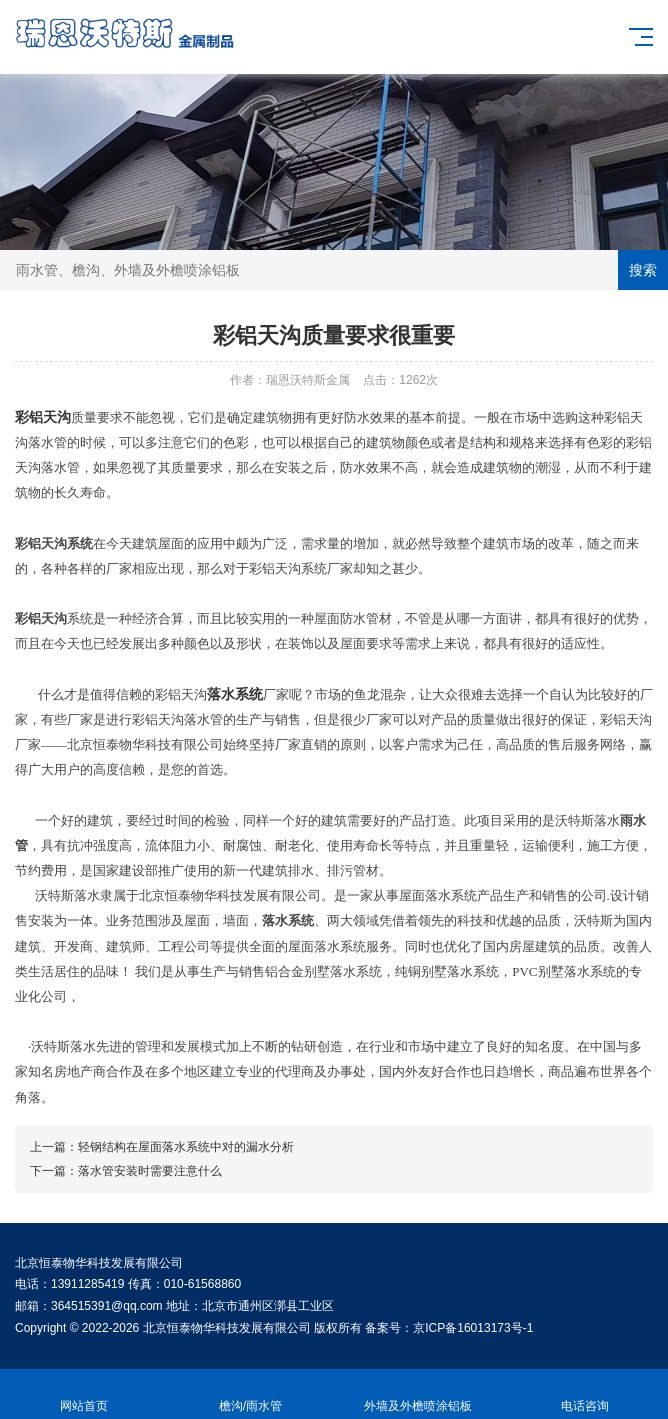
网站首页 (83, 1394)
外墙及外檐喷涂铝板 (417, 1394)
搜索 (643, 270)
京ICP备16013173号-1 (473, 1328)
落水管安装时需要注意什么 (150, 1171)
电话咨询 (584, 1394)
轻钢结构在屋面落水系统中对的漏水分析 (186, 1147)
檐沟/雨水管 (250, 1394)
